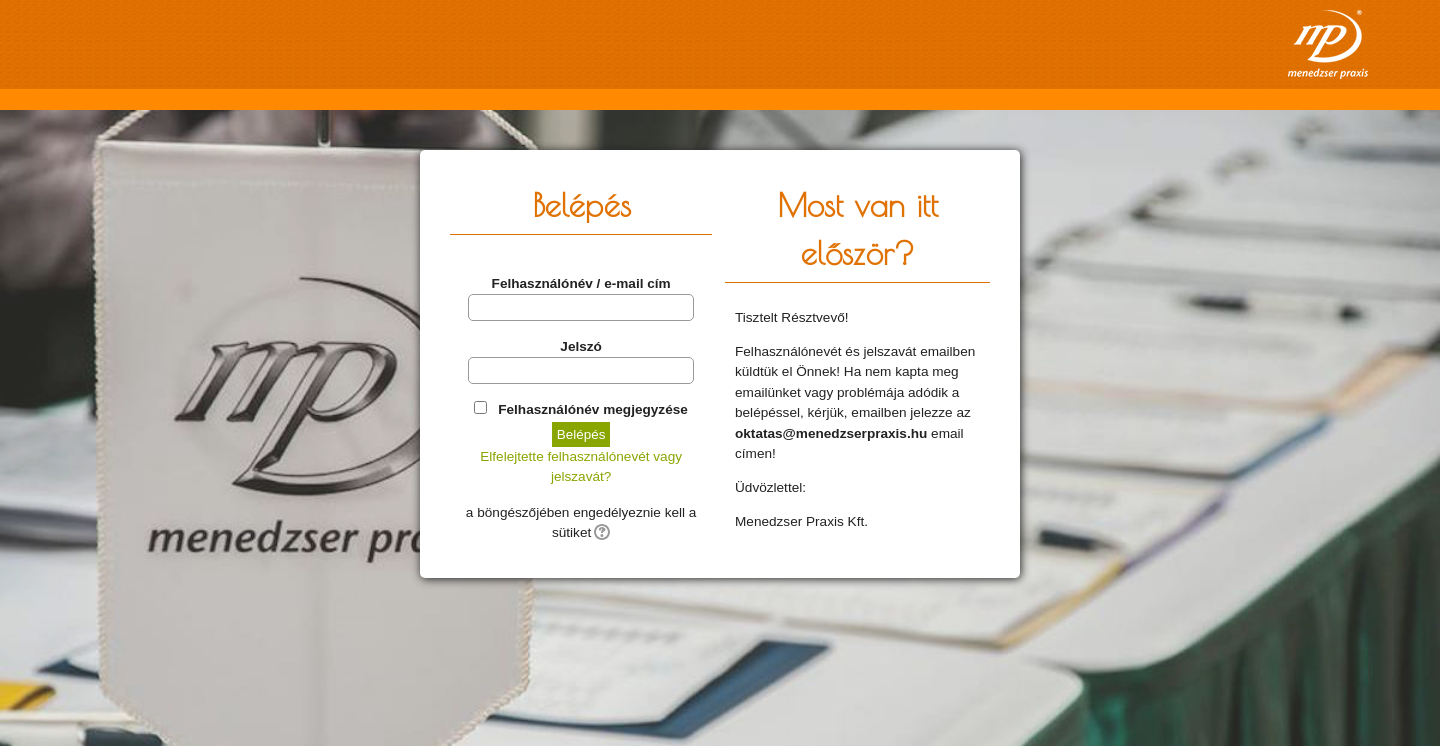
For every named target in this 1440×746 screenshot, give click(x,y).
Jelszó (581, 346)
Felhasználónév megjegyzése (593, 409)
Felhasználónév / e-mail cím (581, 283)
